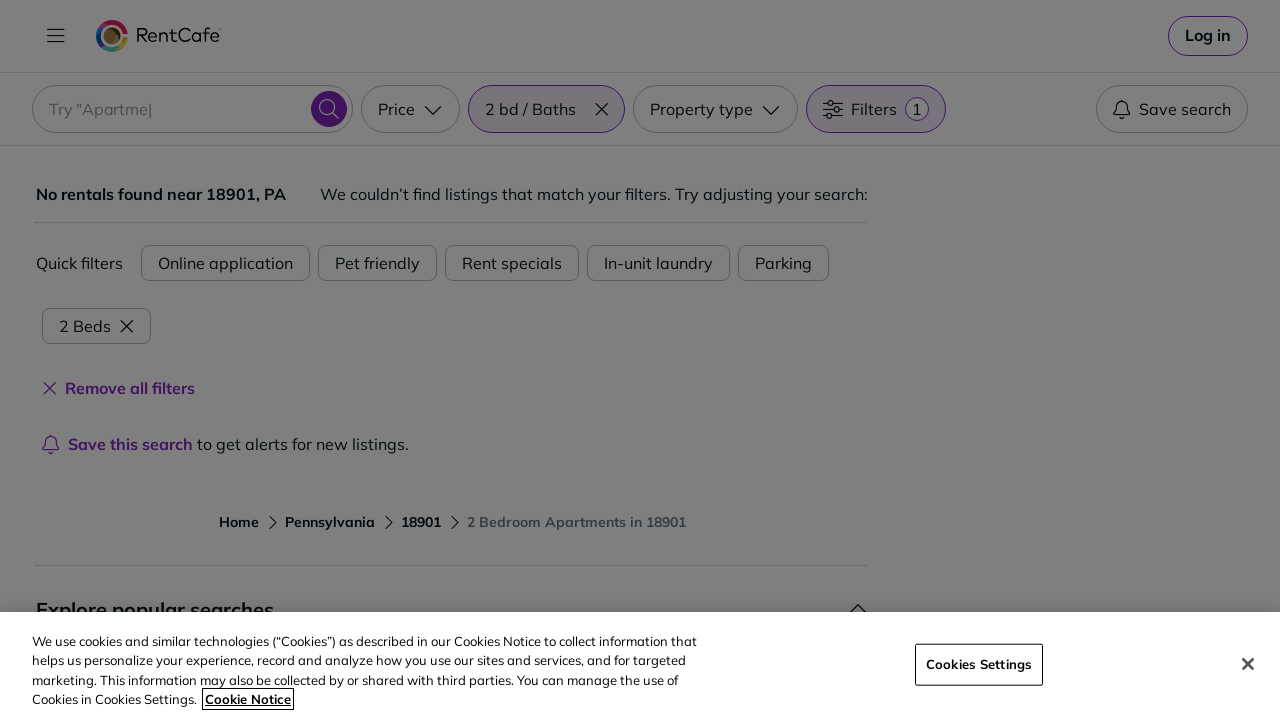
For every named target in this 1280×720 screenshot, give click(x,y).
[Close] (1248, 664)
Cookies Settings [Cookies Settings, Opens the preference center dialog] (979, 664)
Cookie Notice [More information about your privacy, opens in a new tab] (248, 699)
